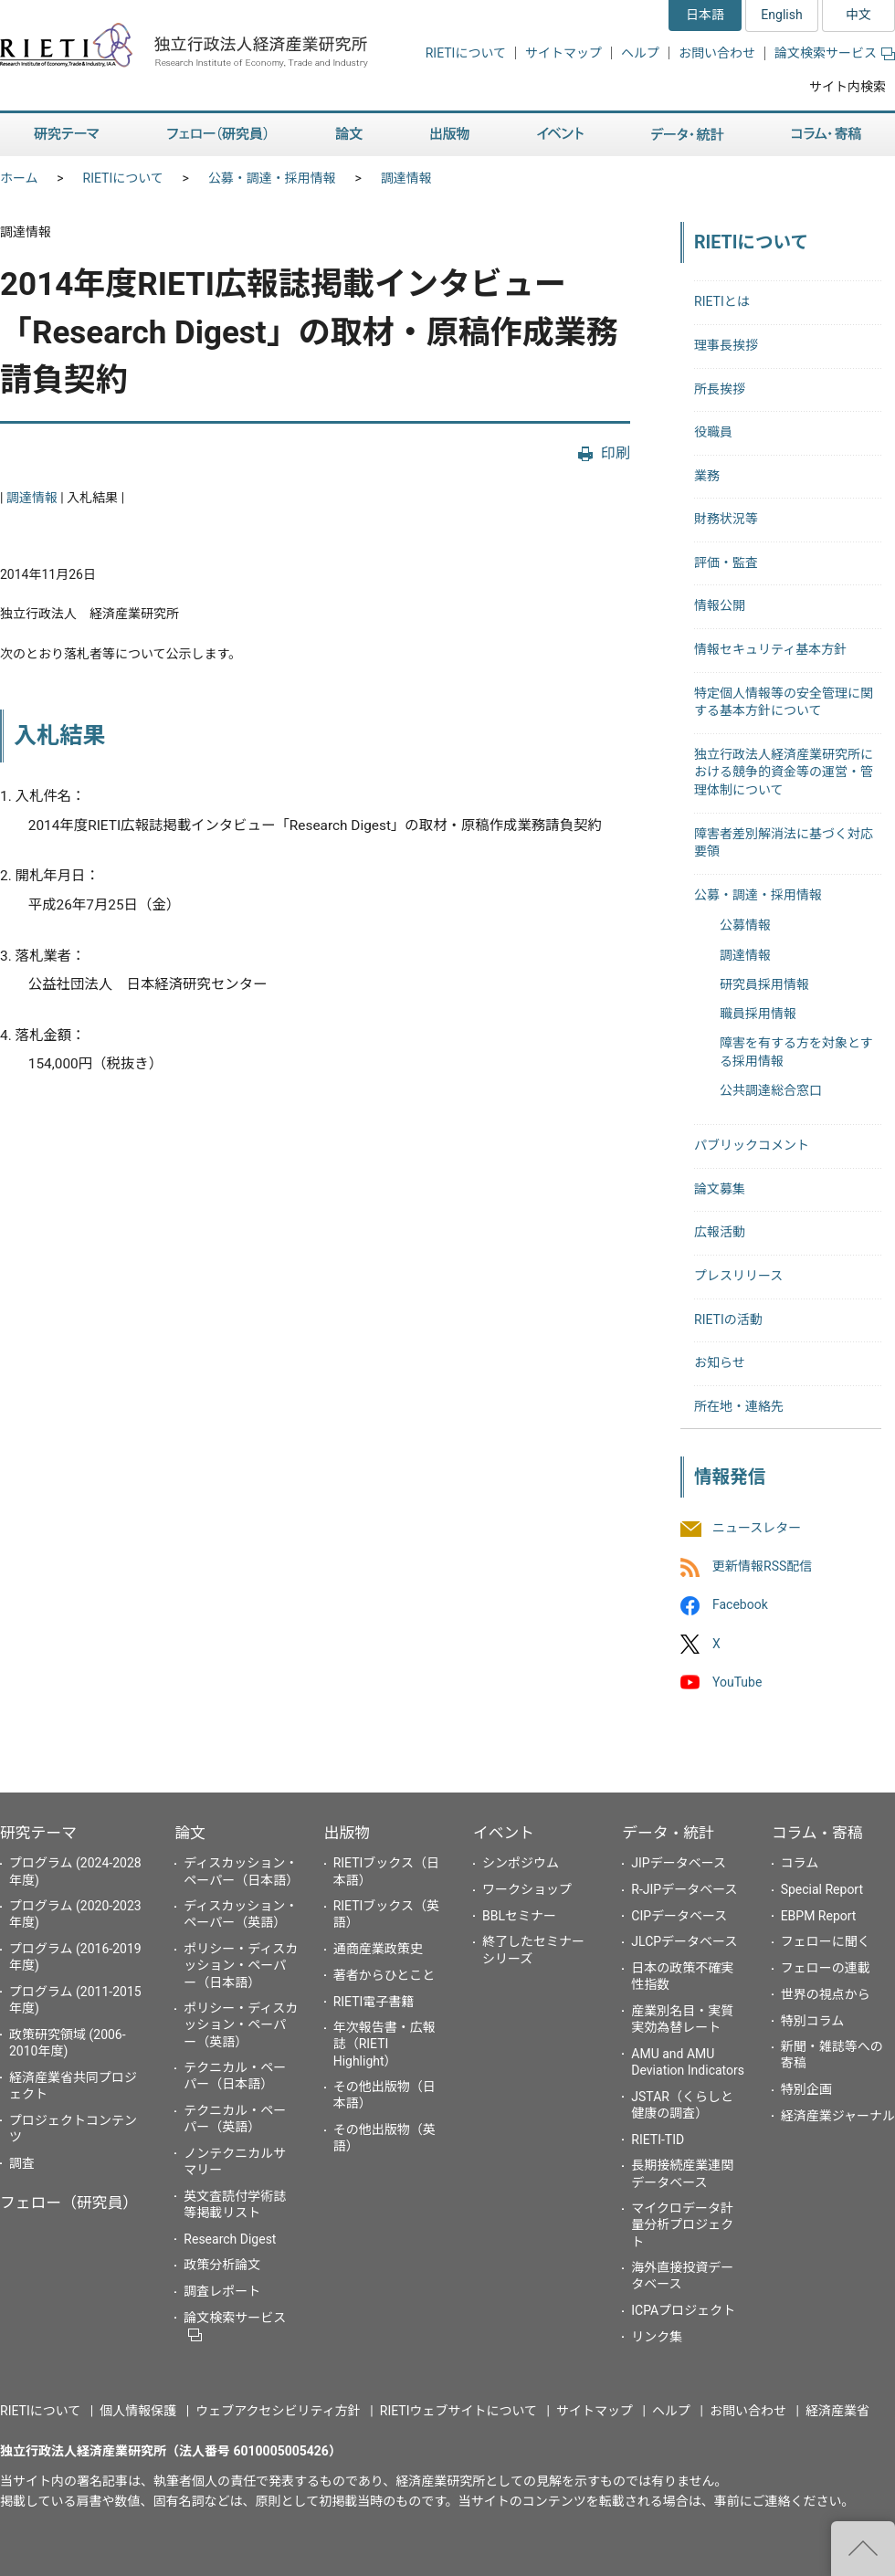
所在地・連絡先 (739, 1406)
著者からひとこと (384, 1975)
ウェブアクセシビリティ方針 (277, 2410)
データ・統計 (668, 1833)
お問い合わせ (717, 53)
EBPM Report (819, 1915)
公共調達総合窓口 (771, 1090)
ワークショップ (527, 1889)
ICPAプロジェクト (683, 2310)
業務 (707, 475)
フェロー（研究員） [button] (217, 134)
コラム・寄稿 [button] (826, 134)
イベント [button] (560, 134)
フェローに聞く (825, 1941)
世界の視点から (825, 1994)
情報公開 (719, 605)
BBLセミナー (519, 1915)
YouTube (737, 1682)
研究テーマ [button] (66, 134)
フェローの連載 (825, 1968)
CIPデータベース (679, 1915)
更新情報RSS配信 (762, 1567)
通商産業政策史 (378, 1948)
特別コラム (813, 2020)
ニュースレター (756, 1527)
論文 (189, 1833)
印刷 (615, 453)
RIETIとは (722, 301)
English (781, 14)
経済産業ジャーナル (838, 2115)
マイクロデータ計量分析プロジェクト (682, 2224)
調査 (22, 2163)
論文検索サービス (834, 53)
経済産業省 (837, 2410)
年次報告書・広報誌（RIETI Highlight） (384, 2043)
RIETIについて (466, 53)
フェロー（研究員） (69, 2202)
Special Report (822, 1889)
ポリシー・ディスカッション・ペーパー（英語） (241, 2024)
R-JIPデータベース (684, 1889)
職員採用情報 (758, 1013)
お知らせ (719, 1362)
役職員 (713, 432)
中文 (858, 14)
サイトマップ (563, 53)
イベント (503, 1833)
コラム (800, 1863)
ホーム (19, 178)
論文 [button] (348, 134)
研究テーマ (38, 1833)
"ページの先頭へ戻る (863, 2548)
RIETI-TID (657, 2139)
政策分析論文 (222, 2264)
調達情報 (406, 178)
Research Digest (230, 2239)
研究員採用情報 (764, 984)
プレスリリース (738, 1275)
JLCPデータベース (684, 1941)
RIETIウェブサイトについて (458, 2410)
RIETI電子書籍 (374, 2001)
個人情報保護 (138, 2410)
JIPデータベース (678, 1863)
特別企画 (806, 2089)
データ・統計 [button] (687, 134)
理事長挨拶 (726, 345)
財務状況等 (726, 518)
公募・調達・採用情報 (272, 178)
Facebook (740, 1605)
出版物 (347, 1833)
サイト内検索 (847, 86)
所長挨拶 (719, 389)
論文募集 (719, 1189)
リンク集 (656, 2336)
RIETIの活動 (728, 1319)
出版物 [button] (449, 134)
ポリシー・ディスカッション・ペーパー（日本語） (241, 1965)
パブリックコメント (751, 1145)
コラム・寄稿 (817, 1833)
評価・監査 (726, 562)
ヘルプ (640, 53)
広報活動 (719, 1232)
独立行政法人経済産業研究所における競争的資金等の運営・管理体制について (783, 772)
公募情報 (745, 925)
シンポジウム (520, 1863)
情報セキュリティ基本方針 (770, 649)
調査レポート (222, 2291)
